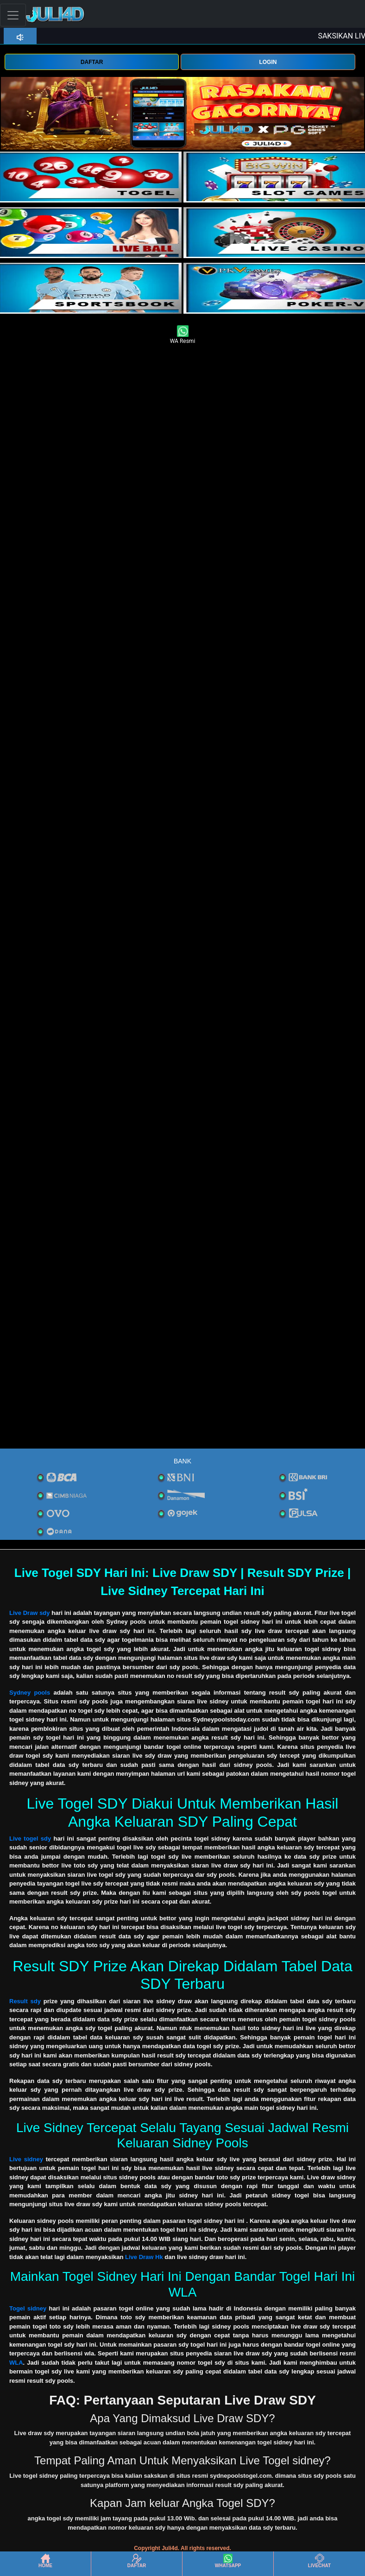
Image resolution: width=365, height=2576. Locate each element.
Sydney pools (29, 1692)
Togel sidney (27, 2308)
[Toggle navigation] (13, 15)
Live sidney (26, 2159)
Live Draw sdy (29, 1612)
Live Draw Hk (144, 2256)
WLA (16, 2362)
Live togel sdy (30, 1838)
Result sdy (25, 2001)
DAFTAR (92, 62)
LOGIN (268, 62)
